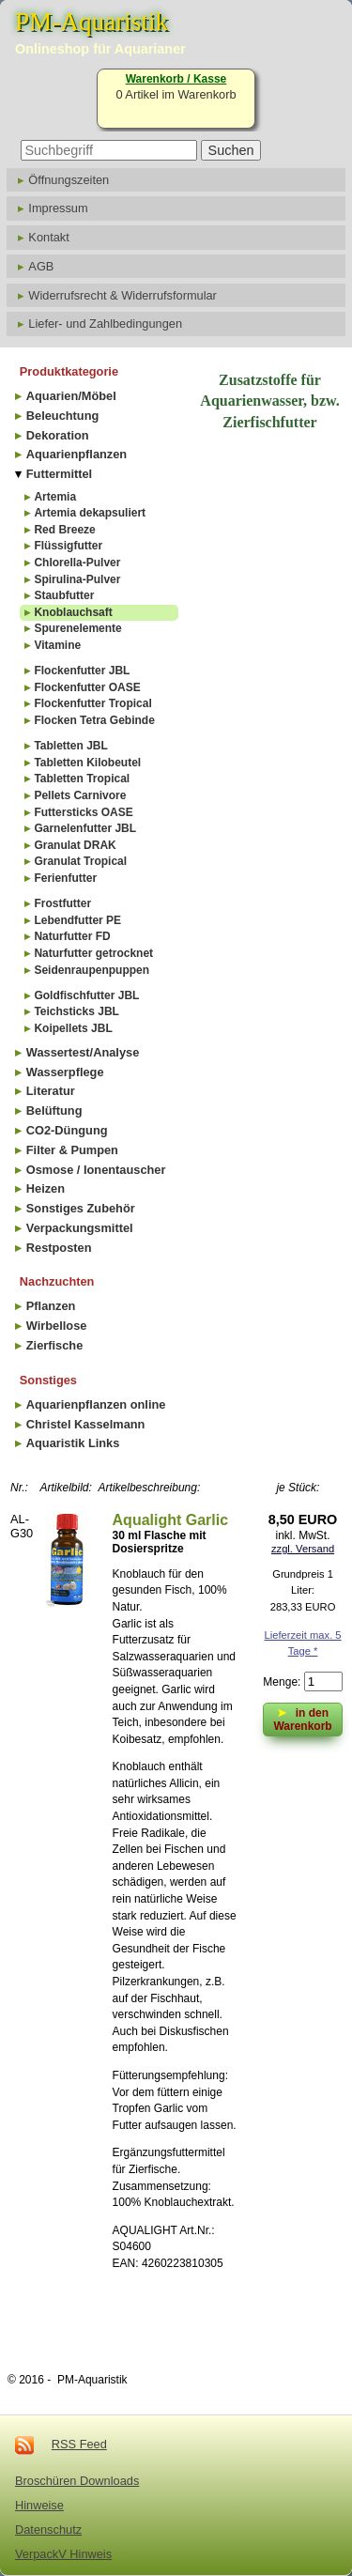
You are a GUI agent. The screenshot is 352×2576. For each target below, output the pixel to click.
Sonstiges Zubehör (80, 1208)
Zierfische (54, 1345)
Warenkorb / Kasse (176, 78)
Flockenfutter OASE (87, 687)
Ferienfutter (65, 878)
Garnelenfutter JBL (85, 828)
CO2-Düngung (67, 1130)
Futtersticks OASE (83, 812)
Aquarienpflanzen (76, 454)
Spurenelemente (77, 628)
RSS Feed (79, 2444)
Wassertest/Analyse (82, 1052)
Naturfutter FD (72, 936)
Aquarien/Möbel (71, 396)
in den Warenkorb (302, 1718)
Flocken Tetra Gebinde (94, 720)
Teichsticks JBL (76, 1011)
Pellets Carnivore (80, 795)
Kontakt (48, 237)
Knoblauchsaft (73, 612)
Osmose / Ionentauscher (96, 1170)
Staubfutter (64, 595)
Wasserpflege (65, 1072)
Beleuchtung (62, 416)
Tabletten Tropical (82, 778)
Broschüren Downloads (77, 2481)
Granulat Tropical (80, 861)
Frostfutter (62, 903)
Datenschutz (48, 2529)
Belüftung (54, 1110)
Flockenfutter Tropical (92, 703)
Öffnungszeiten (68, 180)
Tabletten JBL (70, 745)
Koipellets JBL (73, 1028)
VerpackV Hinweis (63, 2554)
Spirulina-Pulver (77, 579)
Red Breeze (64, 529)
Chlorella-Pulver (77, 562)
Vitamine (57, 645)
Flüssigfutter (68, 545)
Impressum (57, 208)
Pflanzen (51, 1306)
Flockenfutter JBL (82, 670)
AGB (41, 266)
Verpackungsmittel (79, 1228)
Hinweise (39, 2505)
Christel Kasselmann (85, 1424)
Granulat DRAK (74, 845)
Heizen (45, 1188)
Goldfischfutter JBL (86, 995)
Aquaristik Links (73, 1443)
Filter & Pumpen (72, 1150)
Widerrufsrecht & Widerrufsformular (122, 295)
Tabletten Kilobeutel (87, 762)
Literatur (50, 1091)
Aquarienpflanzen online (96, 1404)
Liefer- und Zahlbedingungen (105, 323)
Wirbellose (56, 1326)
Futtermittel (59, 474)
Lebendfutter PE (77, 920)
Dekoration (57, 435)
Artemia (55, 496)
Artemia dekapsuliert (89, 512)
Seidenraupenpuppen (91, 970)
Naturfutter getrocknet (93, 953)
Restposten (59, 1248)
